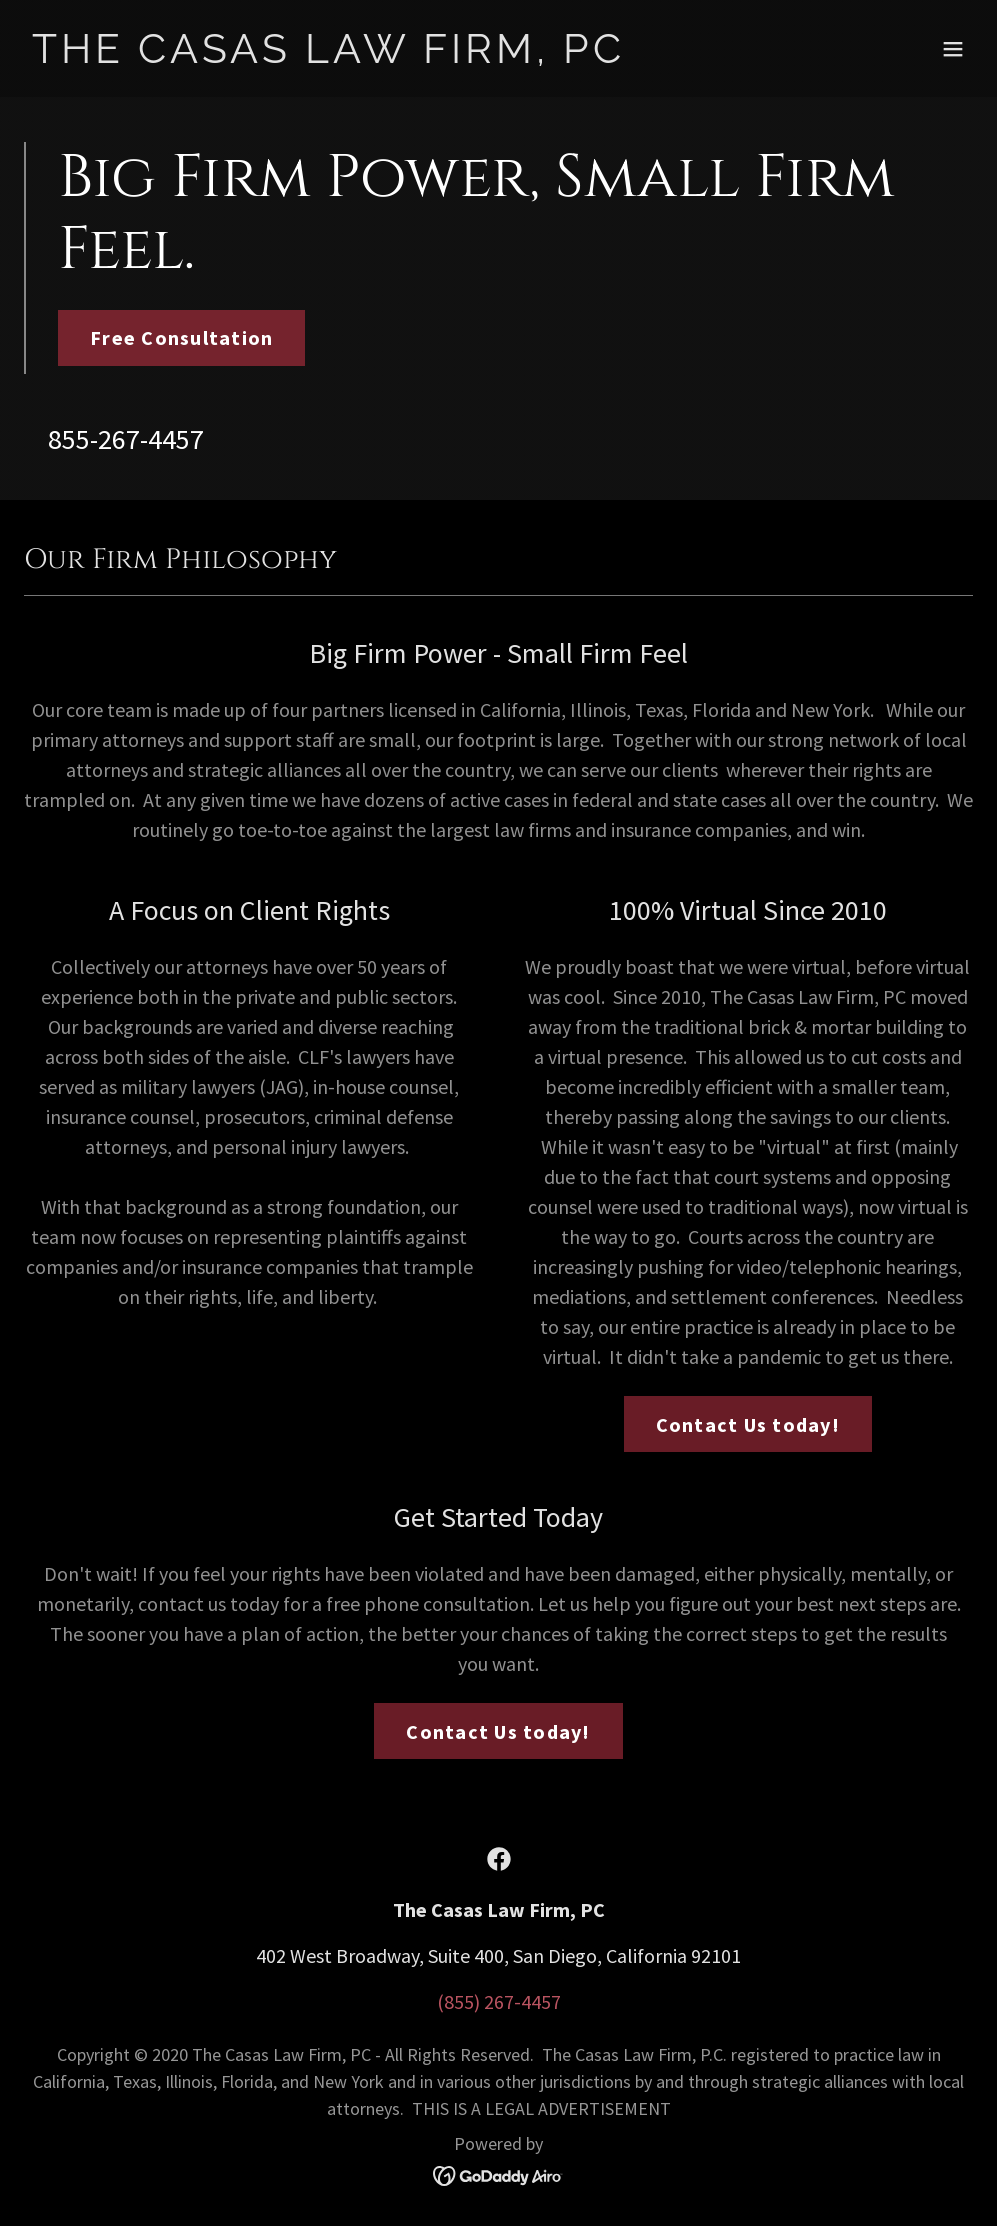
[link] (328, 55)
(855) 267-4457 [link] (499, 2001)
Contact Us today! (748, 1424)
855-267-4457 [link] (126, 439)
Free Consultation (181, 337)
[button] (953, 49)
